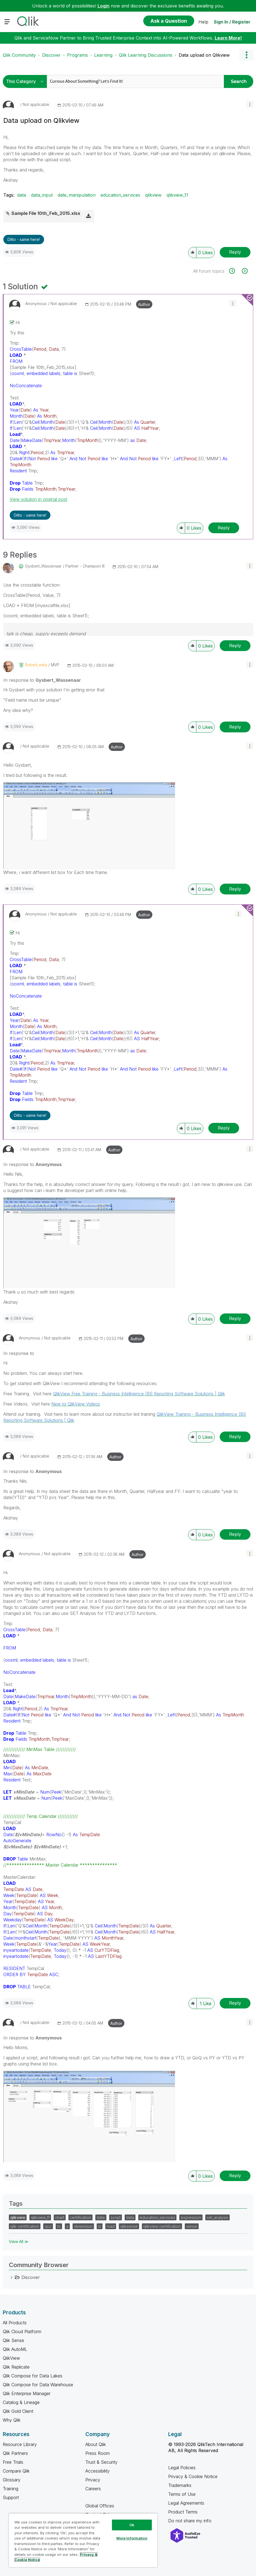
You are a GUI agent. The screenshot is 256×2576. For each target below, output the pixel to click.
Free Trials (13, 2462)
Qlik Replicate (16, 2367)
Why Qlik (12, 2420)
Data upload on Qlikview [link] (204, 55)
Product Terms (183, 2512)
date (101, 2217)
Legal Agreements (186, 2503)
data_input (42, 195)
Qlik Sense (13, 2340)
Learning (103, 55)
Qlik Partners (15, 2453)
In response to (42, 680)
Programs (77, 55)
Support (11, 2497)
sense (191, 2226)
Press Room (97, 2453)
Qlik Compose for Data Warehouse (38, 2384)
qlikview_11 (177, 195)
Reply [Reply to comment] (224, 527)
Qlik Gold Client (18, 2411)
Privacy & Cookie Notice (192, 2476)
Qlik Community (19, 55)
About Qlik (95, 2444)
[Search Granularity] (26, 81)
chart (59, 2217)
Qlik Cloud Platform (22, 2331)
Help (203, 22)
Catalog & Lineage (21, 2402)
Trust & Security (101, 2462)
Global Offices (99, 2506)
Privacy (92, 2480)
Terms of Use (182, 2494)
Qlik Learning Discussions (145, 55)
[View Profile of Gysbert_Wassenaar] (43, 566)
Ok (131, 2525)
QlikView (11, 2358)
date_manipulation (77, 195)
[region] (83, 2540)
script (116, 2217)
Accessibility (97, 2471)
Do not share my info (190, 2520)
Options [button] (246, 55)
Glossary (12, 2480)
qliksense (129, 2226)
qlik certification (24, 2226)
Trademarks (179, 2485)
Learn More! (228, 38)
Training (10, 2488)
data (21, 195)
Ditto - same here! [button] (23, 239)
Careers (93, 2488)
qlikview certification (162, 2226)
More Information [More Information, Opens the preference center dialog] (131, 2538)
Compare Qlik (16, 2471)
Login (103, 6)
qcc (48, 2226)
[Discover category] (11, 2277)
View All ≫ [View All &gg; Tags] (19, 2241)
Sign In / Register (232, 22)
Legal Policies (182, 2467)
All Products (15, 2322)
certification (80, 2217)
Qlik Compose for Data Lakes (32, 2376)
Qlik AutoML (15, 2349)
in (99, 2226)
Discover (51, 55)
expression (191, 2217)
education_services (120, 195)
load (111, 2226)
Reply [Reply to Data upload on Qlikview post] (235, 252)
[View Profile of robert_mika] (36, 664)
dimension (83, 2226)
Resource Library (20, 2444)
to (59, 2226)
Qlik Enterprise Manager (26, 2393)
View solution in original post (38, 499)
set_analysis (217, 2217)
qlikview (153, 195)
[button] (249, 104)
